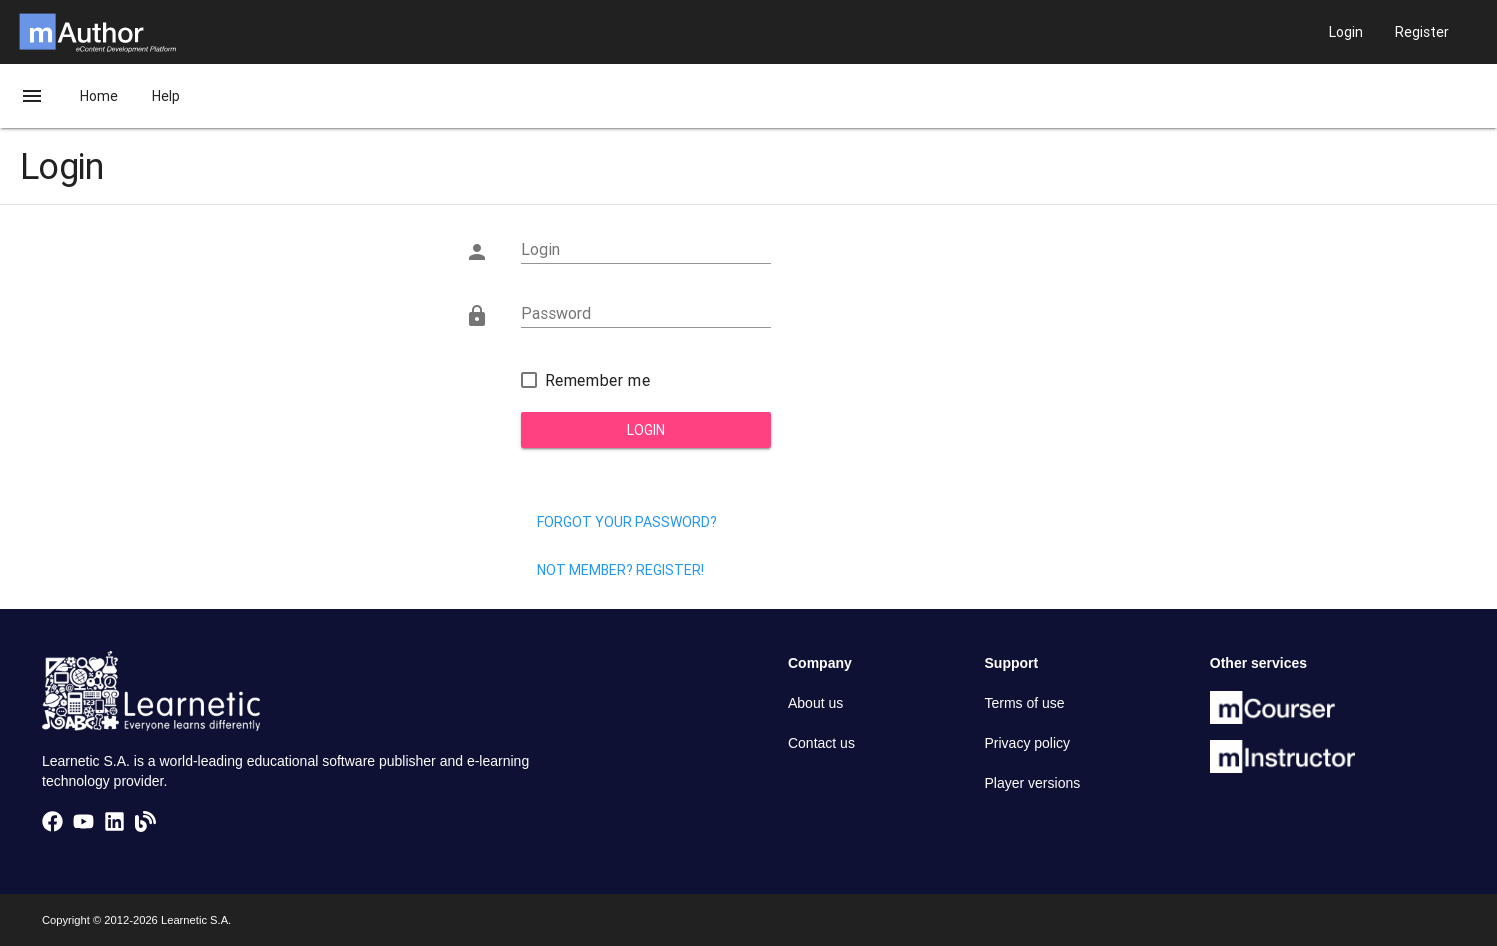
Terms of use (1025, 703)
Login (646, 430)
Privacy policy (1028, 743)
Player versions (1033, 783)
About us (815, 703)
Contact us (821, 743)
